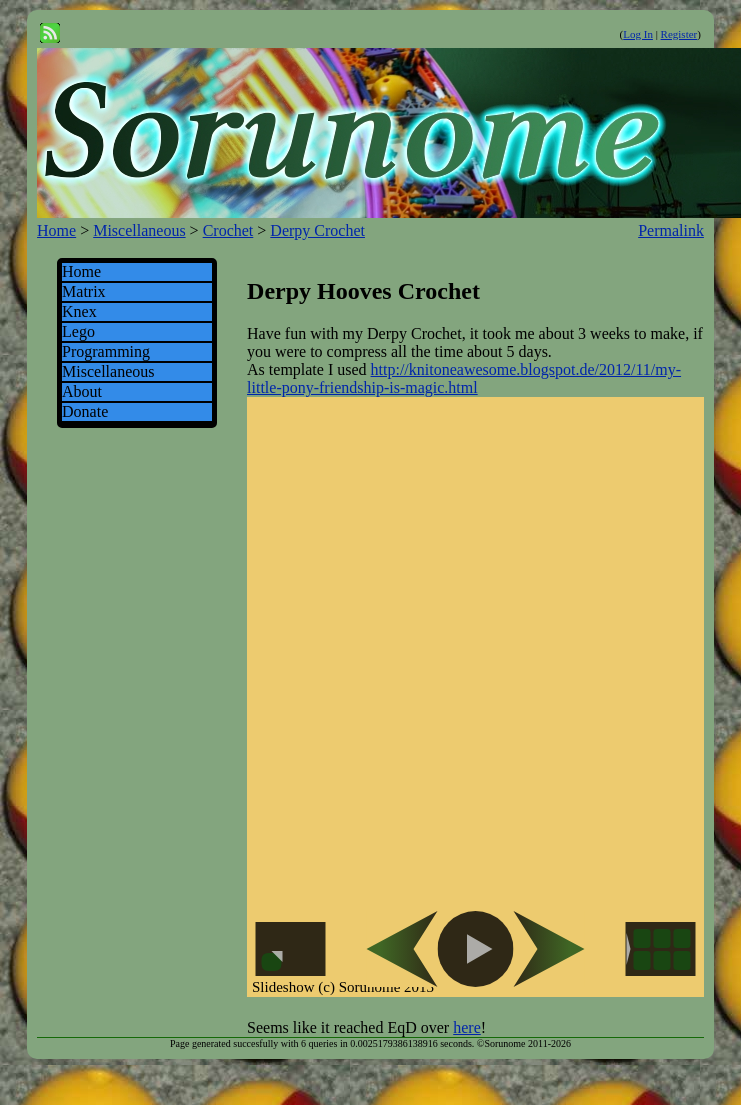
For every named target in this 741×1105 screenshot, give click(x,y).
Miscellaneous (139, 230)
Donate (85, 411)
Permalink (671, 230)
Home (56, 230)
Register (679, 34)
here (467, 1027)
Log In (638, 34)
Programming (106, 351)
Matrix (84, 291)
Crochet (228, 230)
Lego (78, 331)
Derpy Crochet (317, 230)
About (82, 391)
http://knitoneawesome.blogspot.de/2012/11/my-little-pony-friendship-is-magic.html (464, 378)
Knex (79, 311)
